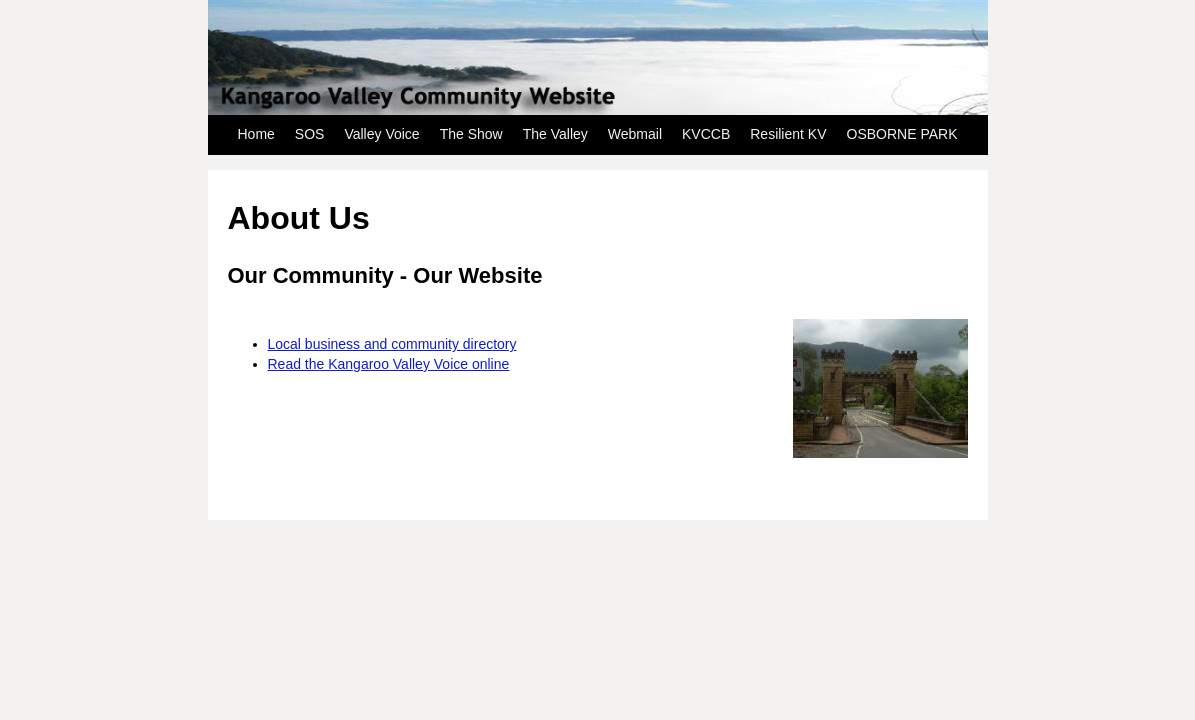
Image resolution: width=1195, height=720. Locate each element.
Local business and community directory (392, 344)
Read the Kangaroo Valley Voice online (389, 364)
